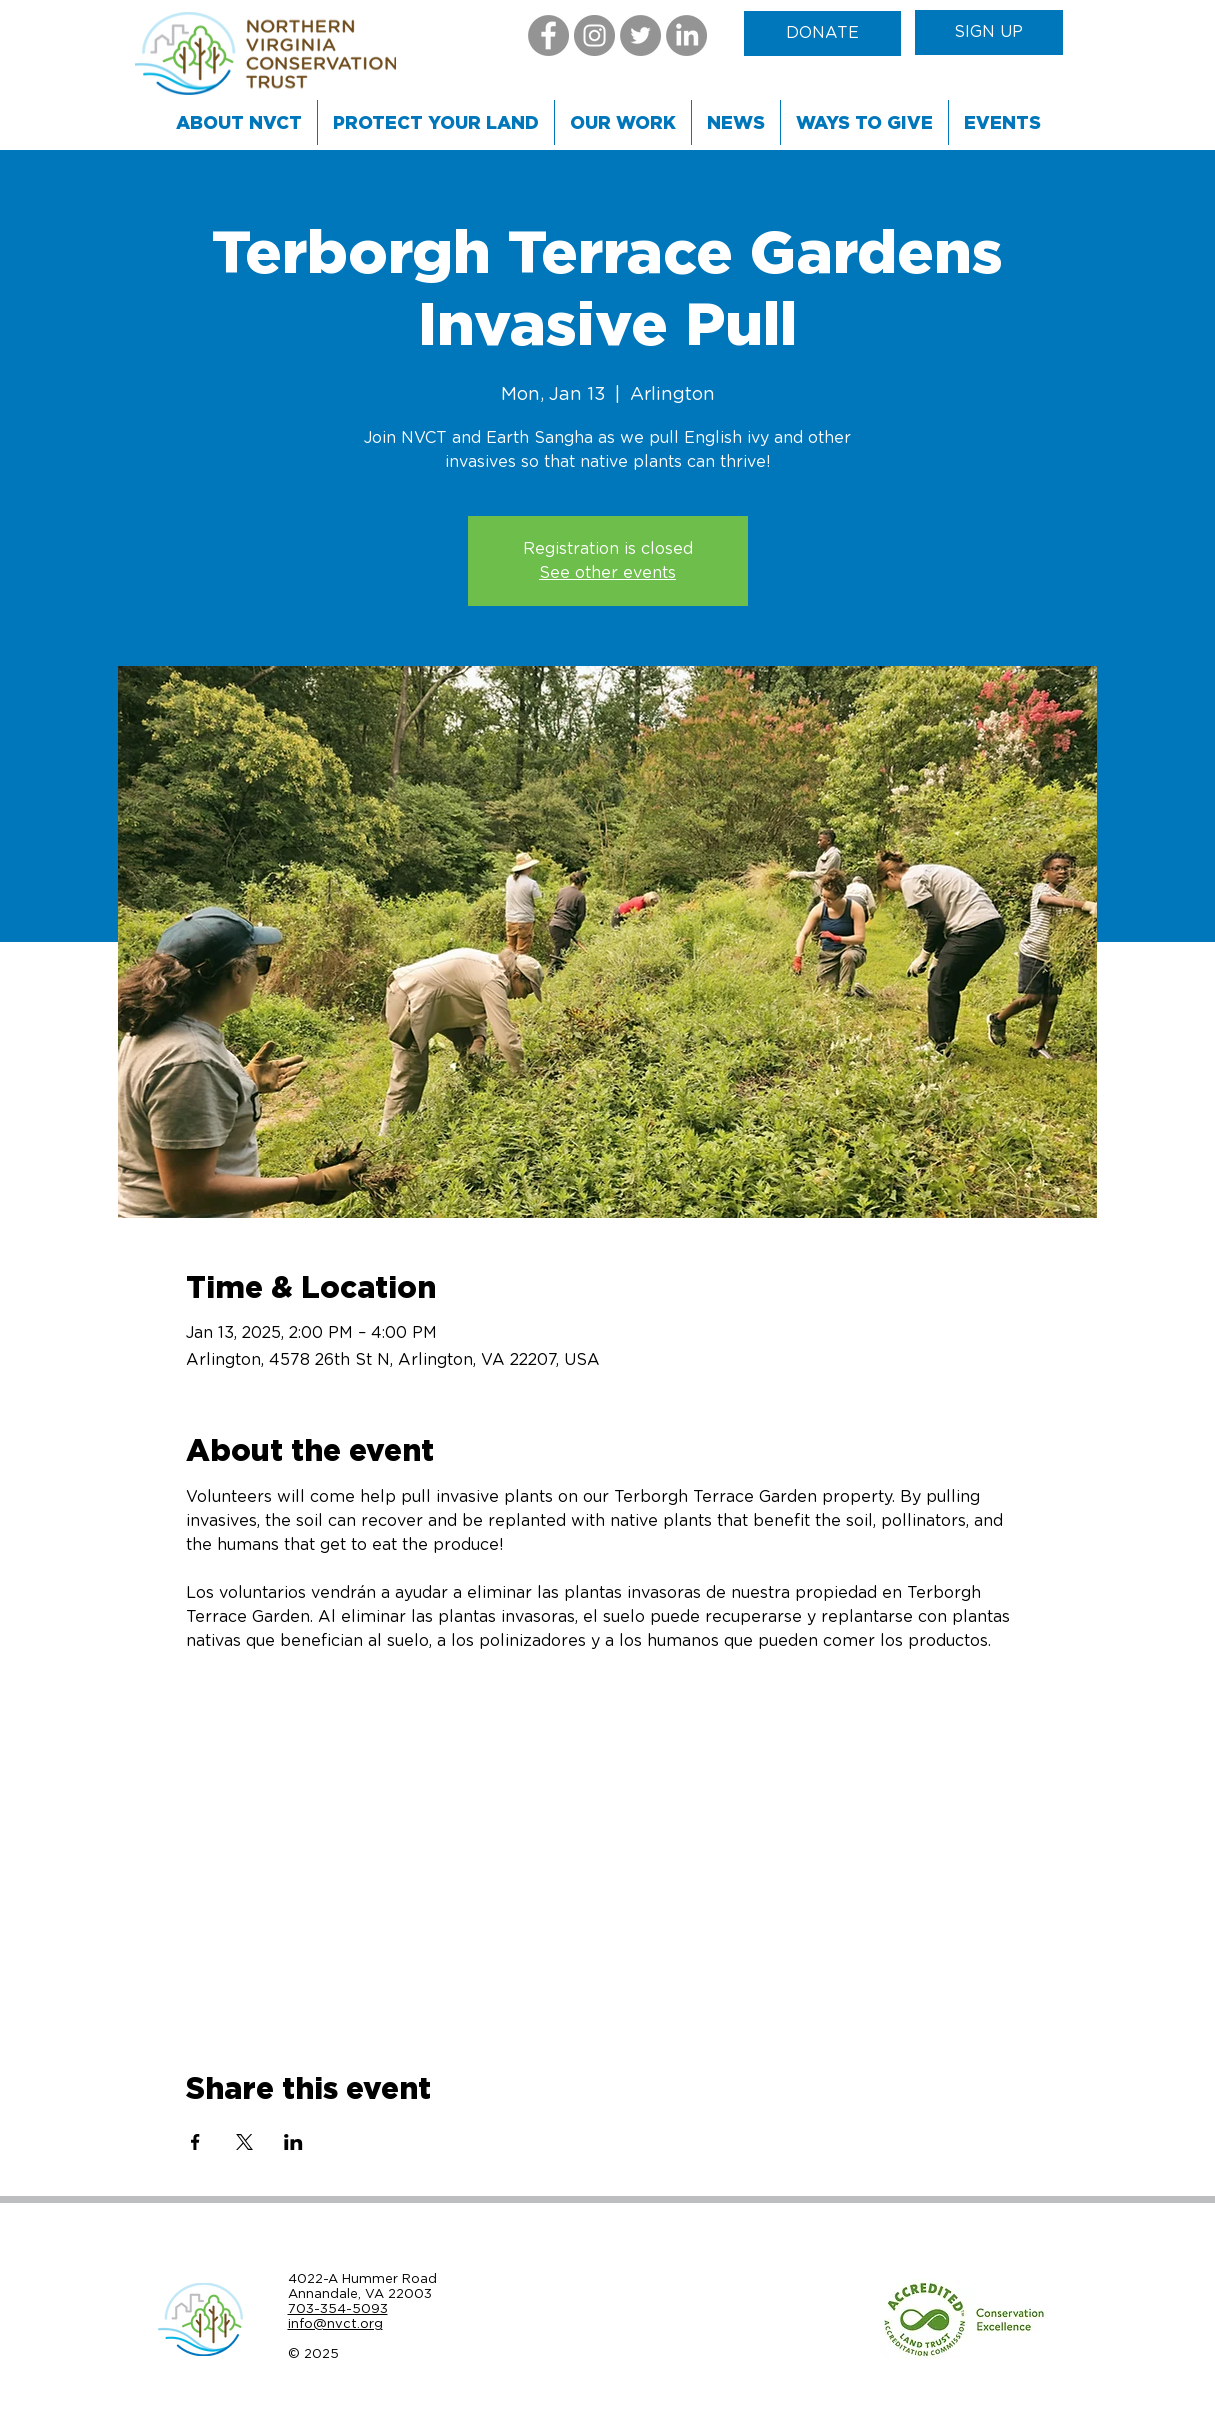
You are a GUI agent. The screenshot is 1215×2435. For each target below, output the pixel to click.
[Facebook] (548, 35)
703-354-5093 (338, 2308)
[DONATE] (822, 33)
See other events (607, 573)
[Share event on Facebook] (195, 2142)
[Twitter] (640, 35)
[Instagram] (594, 35)
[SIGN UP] (989, 32)
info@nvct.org (335, 2323)
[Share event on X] (244, 2142)
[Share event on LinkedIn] (293, 2142)
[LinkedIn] (686, 35)
